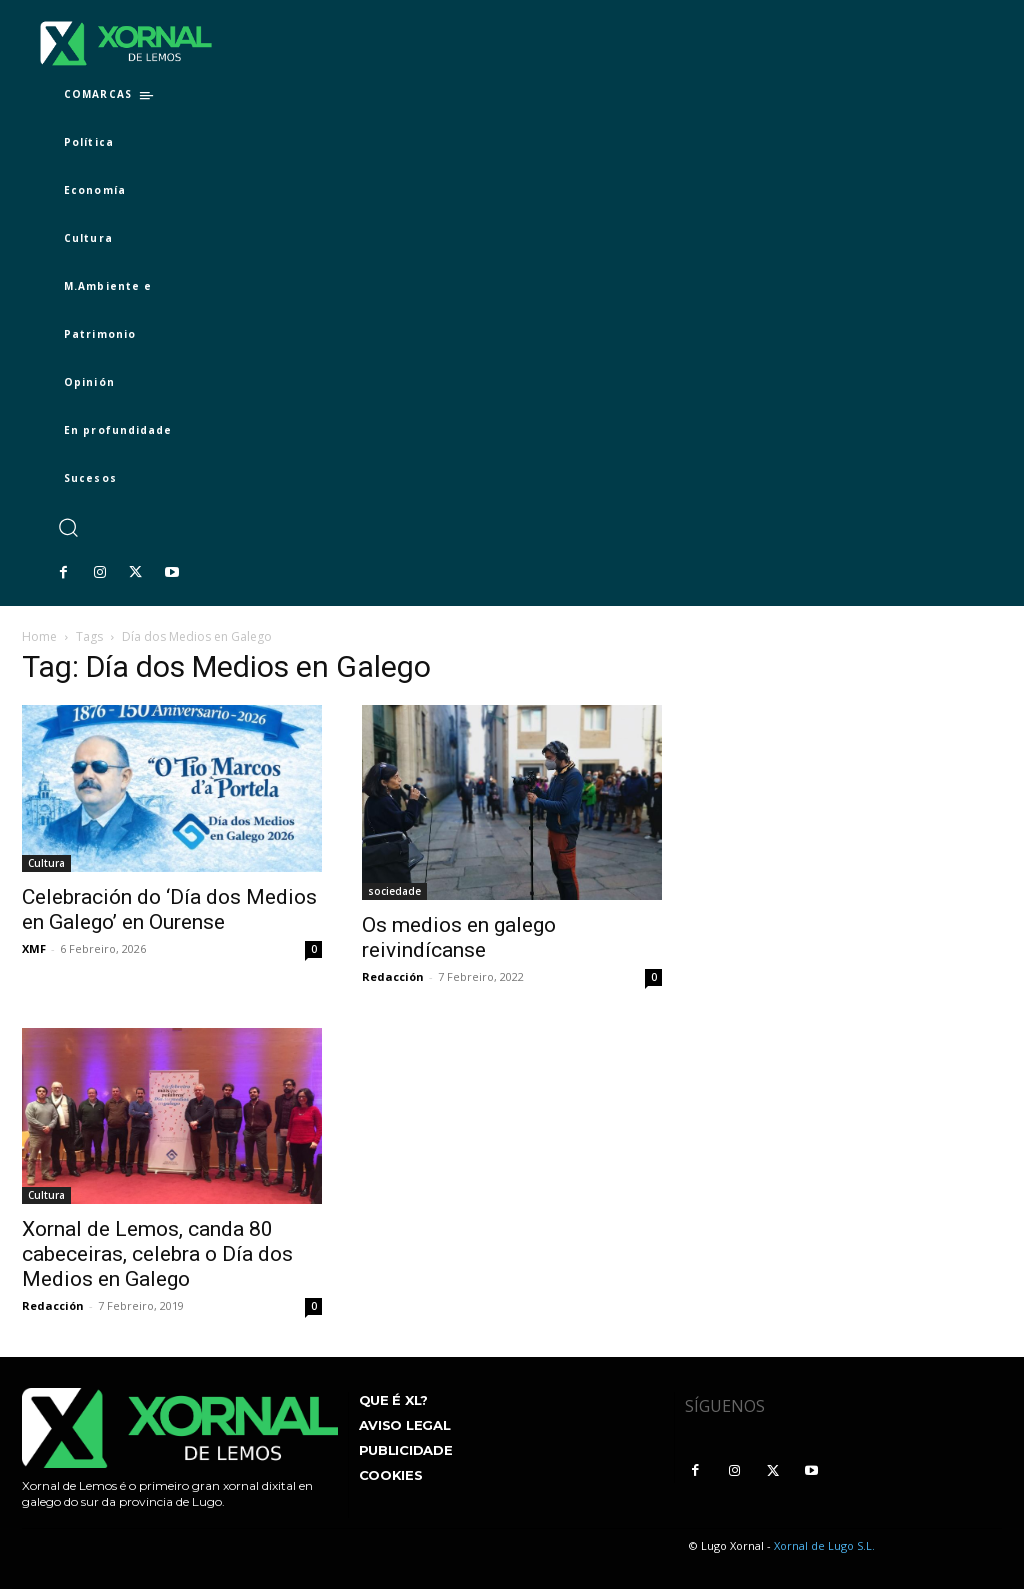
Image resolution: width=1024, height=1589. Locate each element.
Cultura (46, 863)
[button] (67, 527)
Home (39, 636)
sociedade (394, 891)
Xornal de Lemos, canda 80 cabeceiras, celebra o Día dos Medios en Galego (157, 1254)
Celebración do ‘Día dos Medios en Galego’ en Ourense (169, 909)
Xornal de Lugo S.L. (824, 1545)
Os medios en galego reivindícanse (459, 937)
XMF (34, 948)
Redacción (393, 976)
